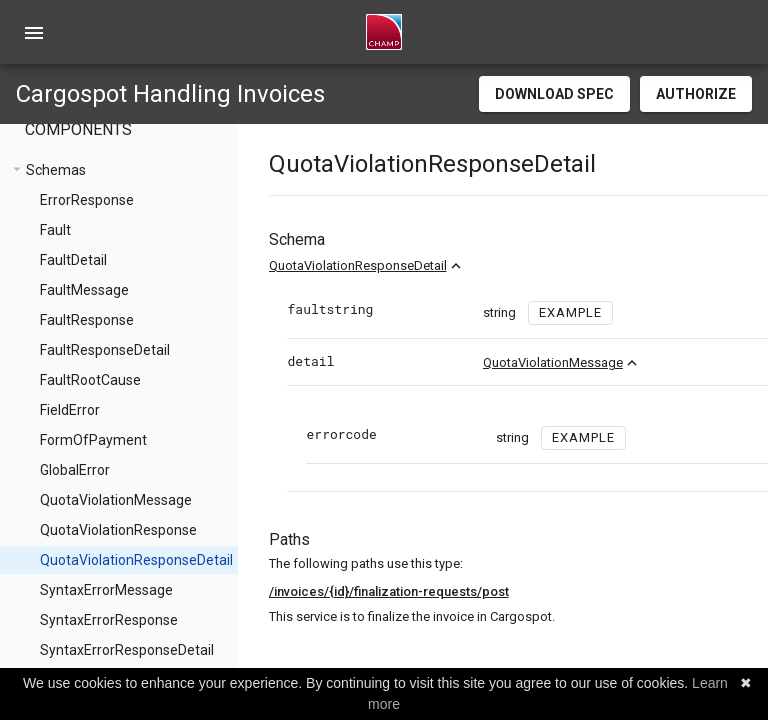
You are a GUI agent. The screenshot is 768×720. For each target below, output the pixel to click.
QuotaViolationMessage (595, 362)
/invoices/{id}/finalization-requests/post (431, 591)
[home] (384, 32)
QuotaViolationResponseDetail (400, 265)
